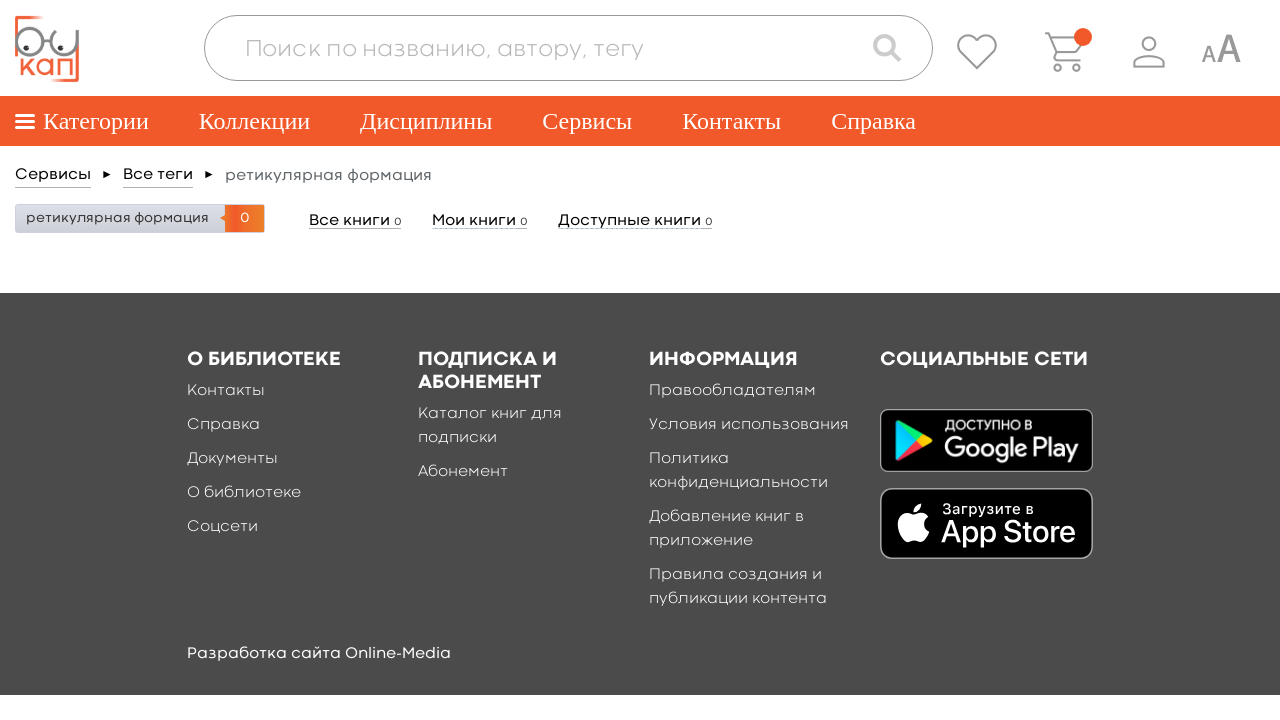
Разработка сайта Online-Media (319, 654)
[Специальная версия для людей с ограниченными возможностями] (1221, 52)
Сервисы (587, 121)
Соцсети (222, 527)
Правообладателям (732, 391)
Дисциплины (426, 121)
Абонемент (463, 472)
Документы (232, 459)
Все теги (158, 175)
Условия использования (749, 425)
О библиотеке (244, 493)
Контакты (731, 121)
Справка (873, 121)
